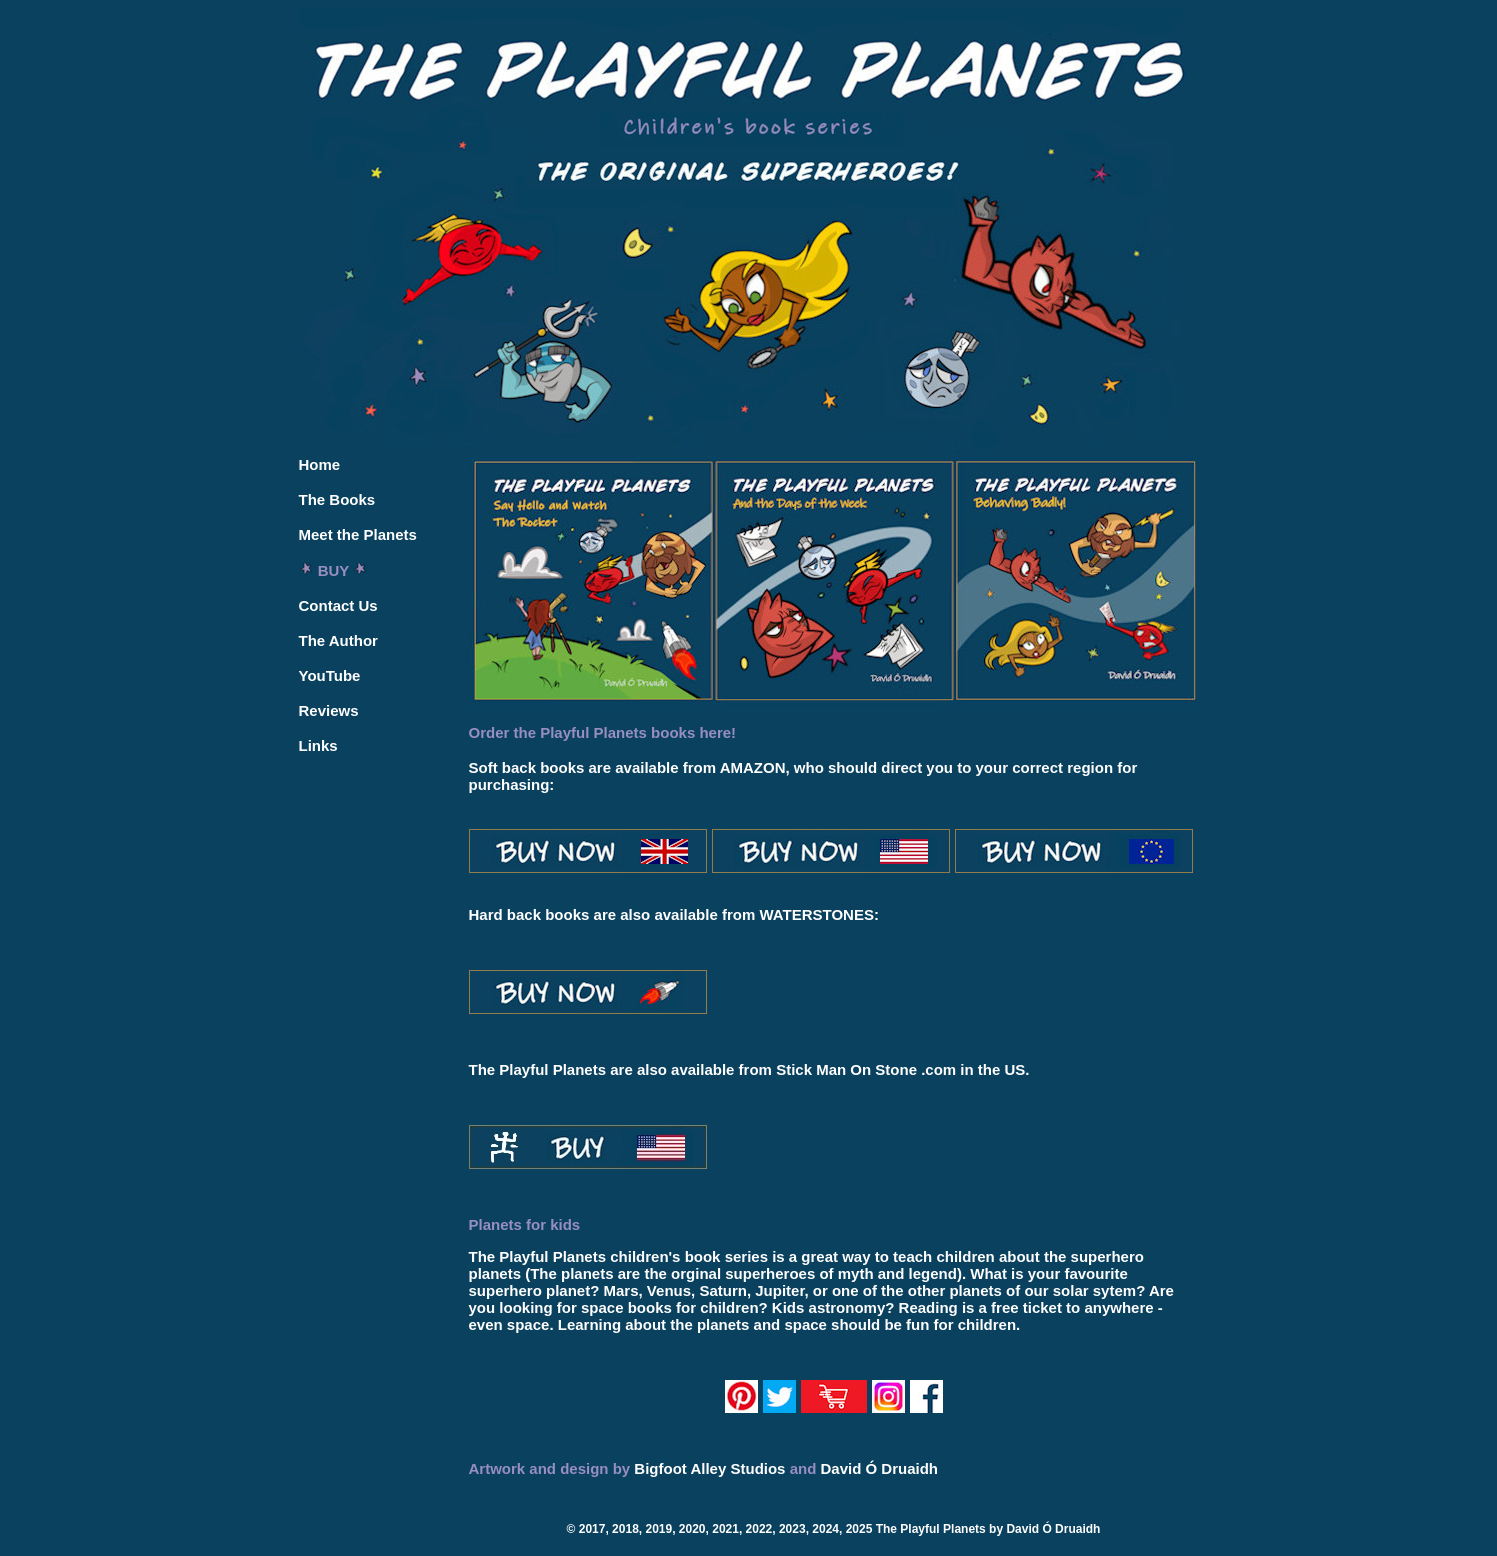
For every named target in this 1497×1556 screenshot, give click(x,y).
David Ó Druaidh (879, 1468)
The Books (337, 499)
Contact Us (338, 605)
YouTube (330, 675)
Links (318, 745)
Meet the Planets (358, 534)
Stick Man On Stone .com (866, 1069)
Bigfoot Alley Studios (709, 1468)
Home (320, 464)
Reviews (329, 710)
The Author (338, 640)
